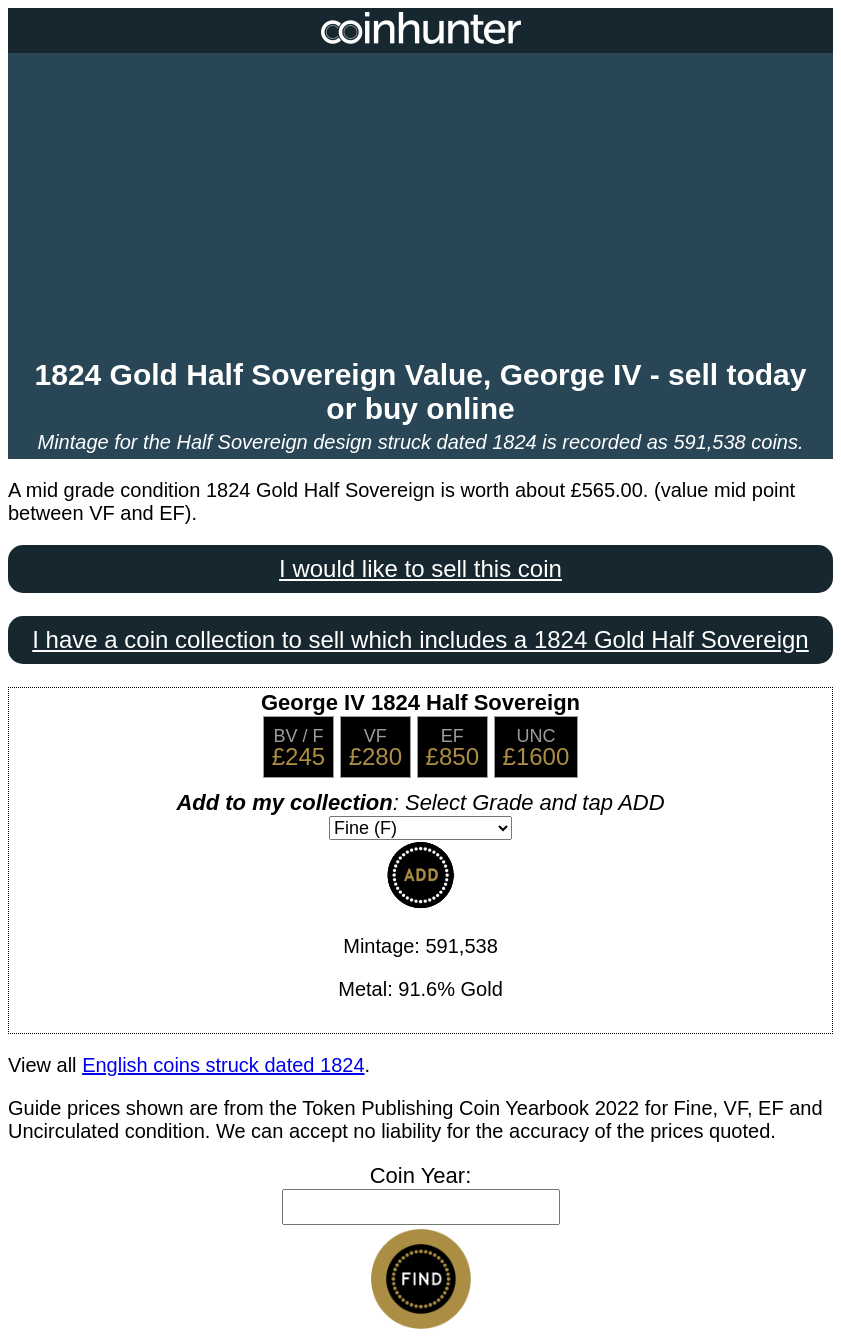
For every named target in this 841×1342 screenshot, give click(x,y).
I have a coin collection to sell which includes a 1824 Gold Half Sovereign (420, 639)
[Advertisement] (420, 208)
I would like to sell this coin (420, 568)
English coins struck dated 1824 (223, 1065)
